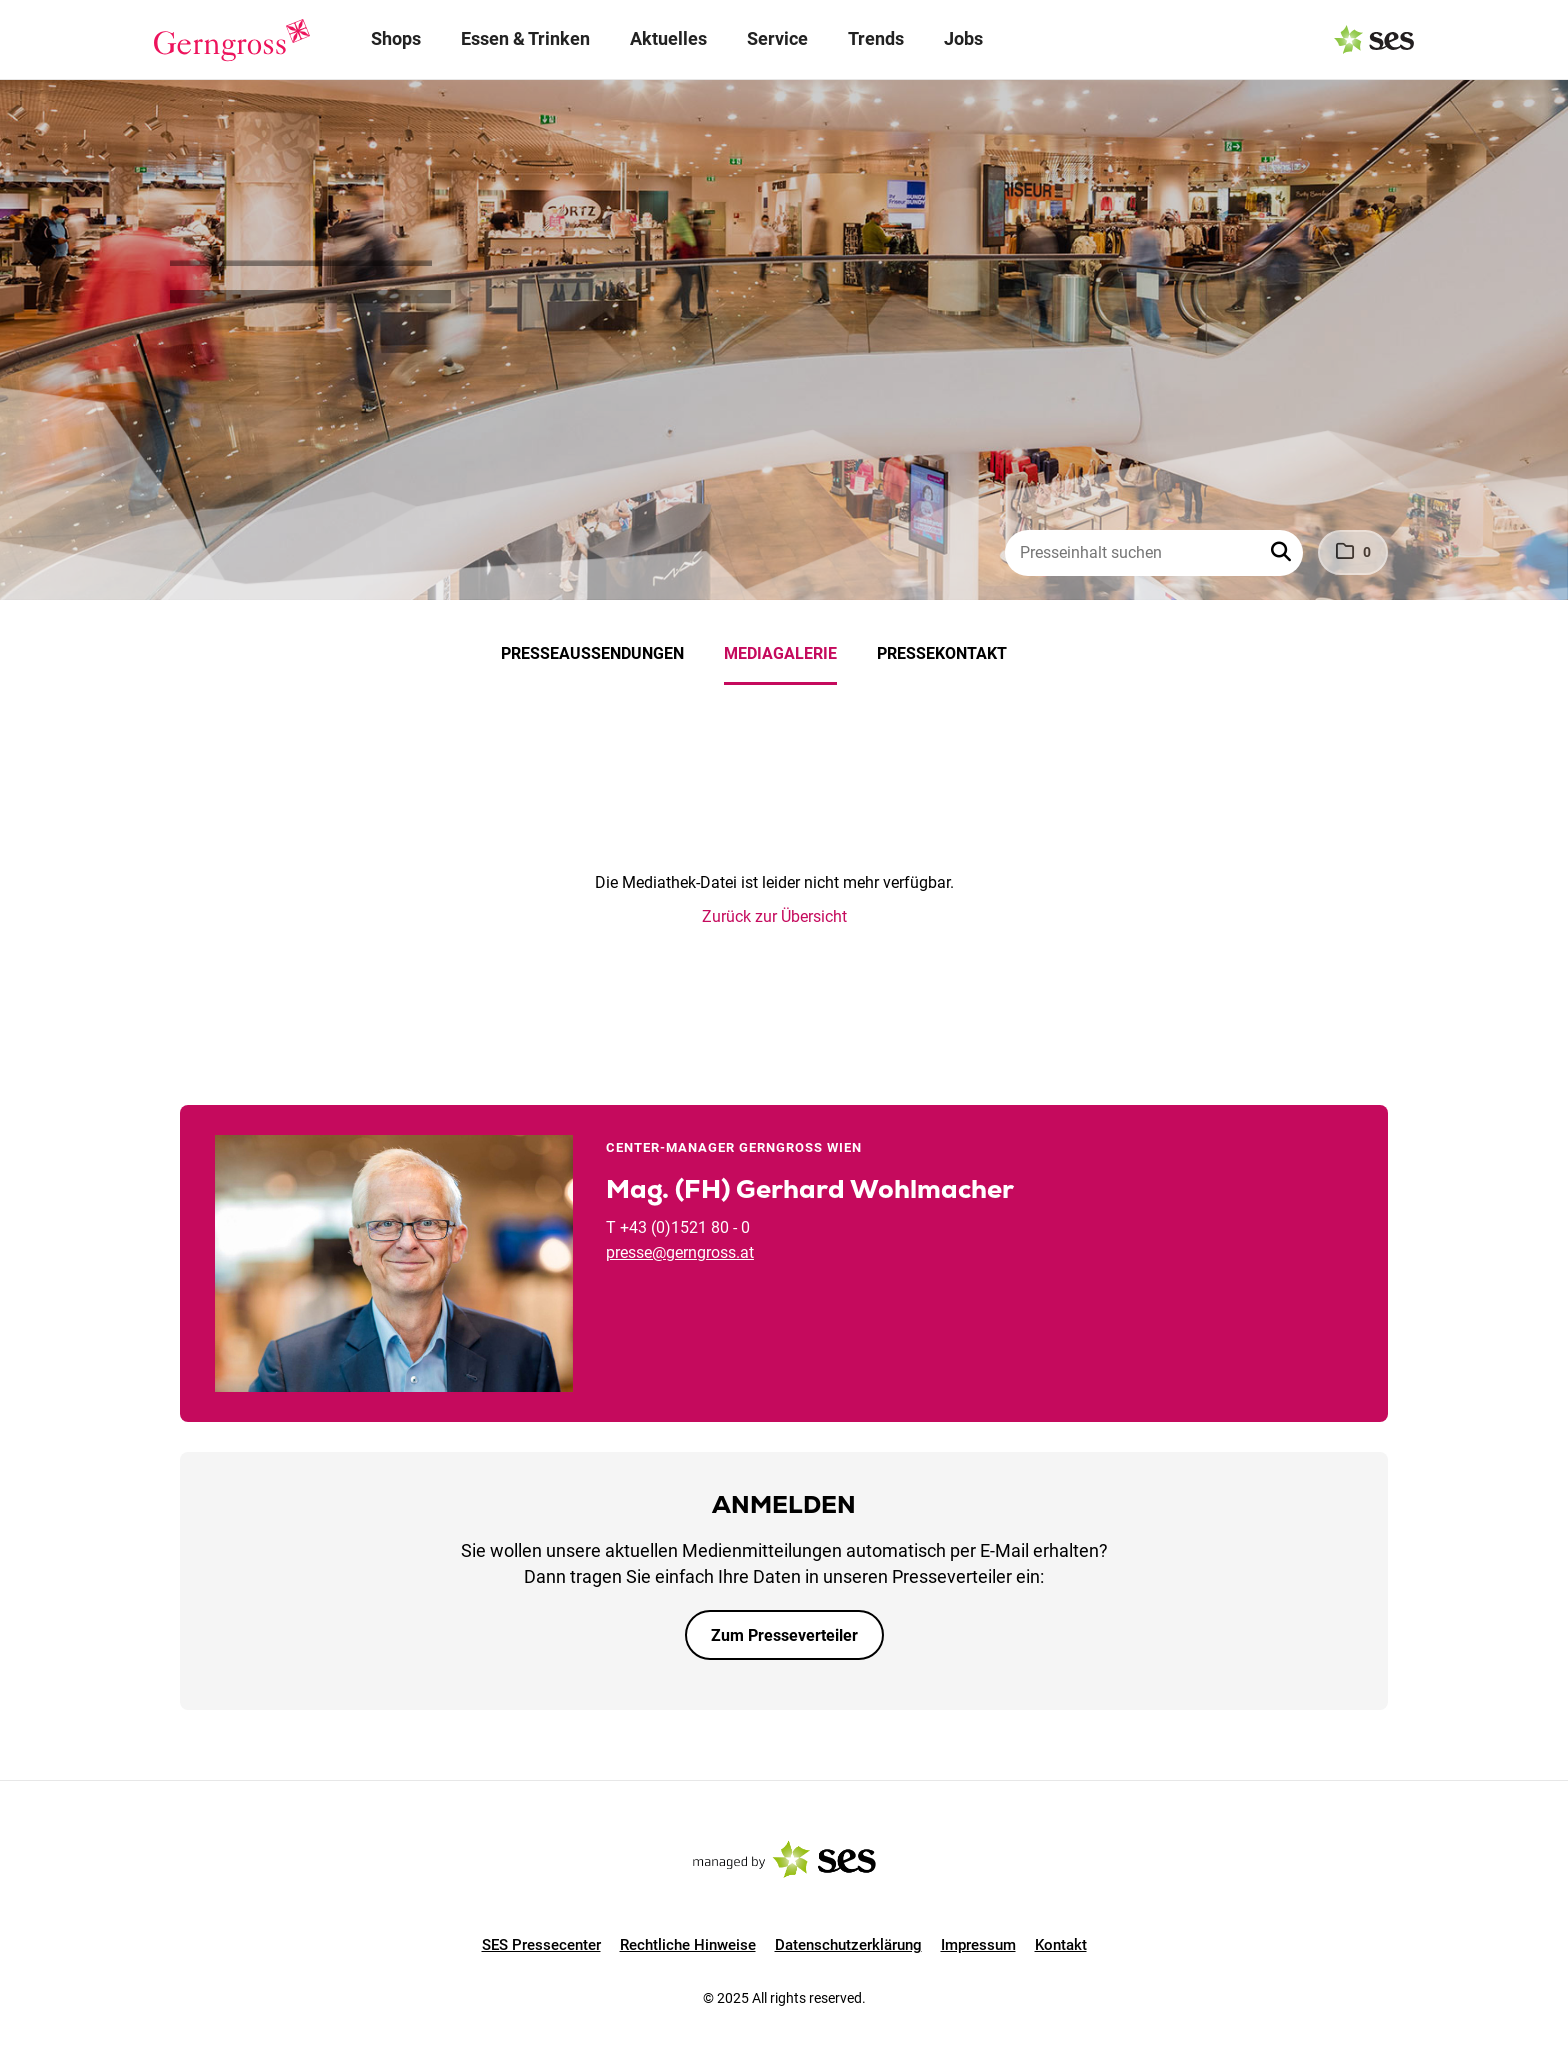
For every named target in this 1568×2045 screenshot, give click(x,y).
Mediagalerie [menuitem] (780, 653)
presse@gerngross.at (680, 1252)
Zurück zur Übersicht (774, 916)
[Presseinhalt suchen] (1154, 553)
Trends (876, 38)
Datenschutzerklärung (848, 1945)
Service (777, 38)
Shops (396, 38)
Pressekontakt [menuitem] (942, 653)
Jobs (963, 38)
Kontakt (1061, 1945)
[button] (1283, 553)
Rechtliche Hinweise (688, 1945)
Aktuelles (668, 38)
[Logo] (232, 40)
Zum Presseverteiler (784, 1635)
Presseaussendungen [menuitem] (592, 653)
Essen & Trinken (525, 38)
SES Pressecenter (541, 1945)
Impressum (978, 1945)
